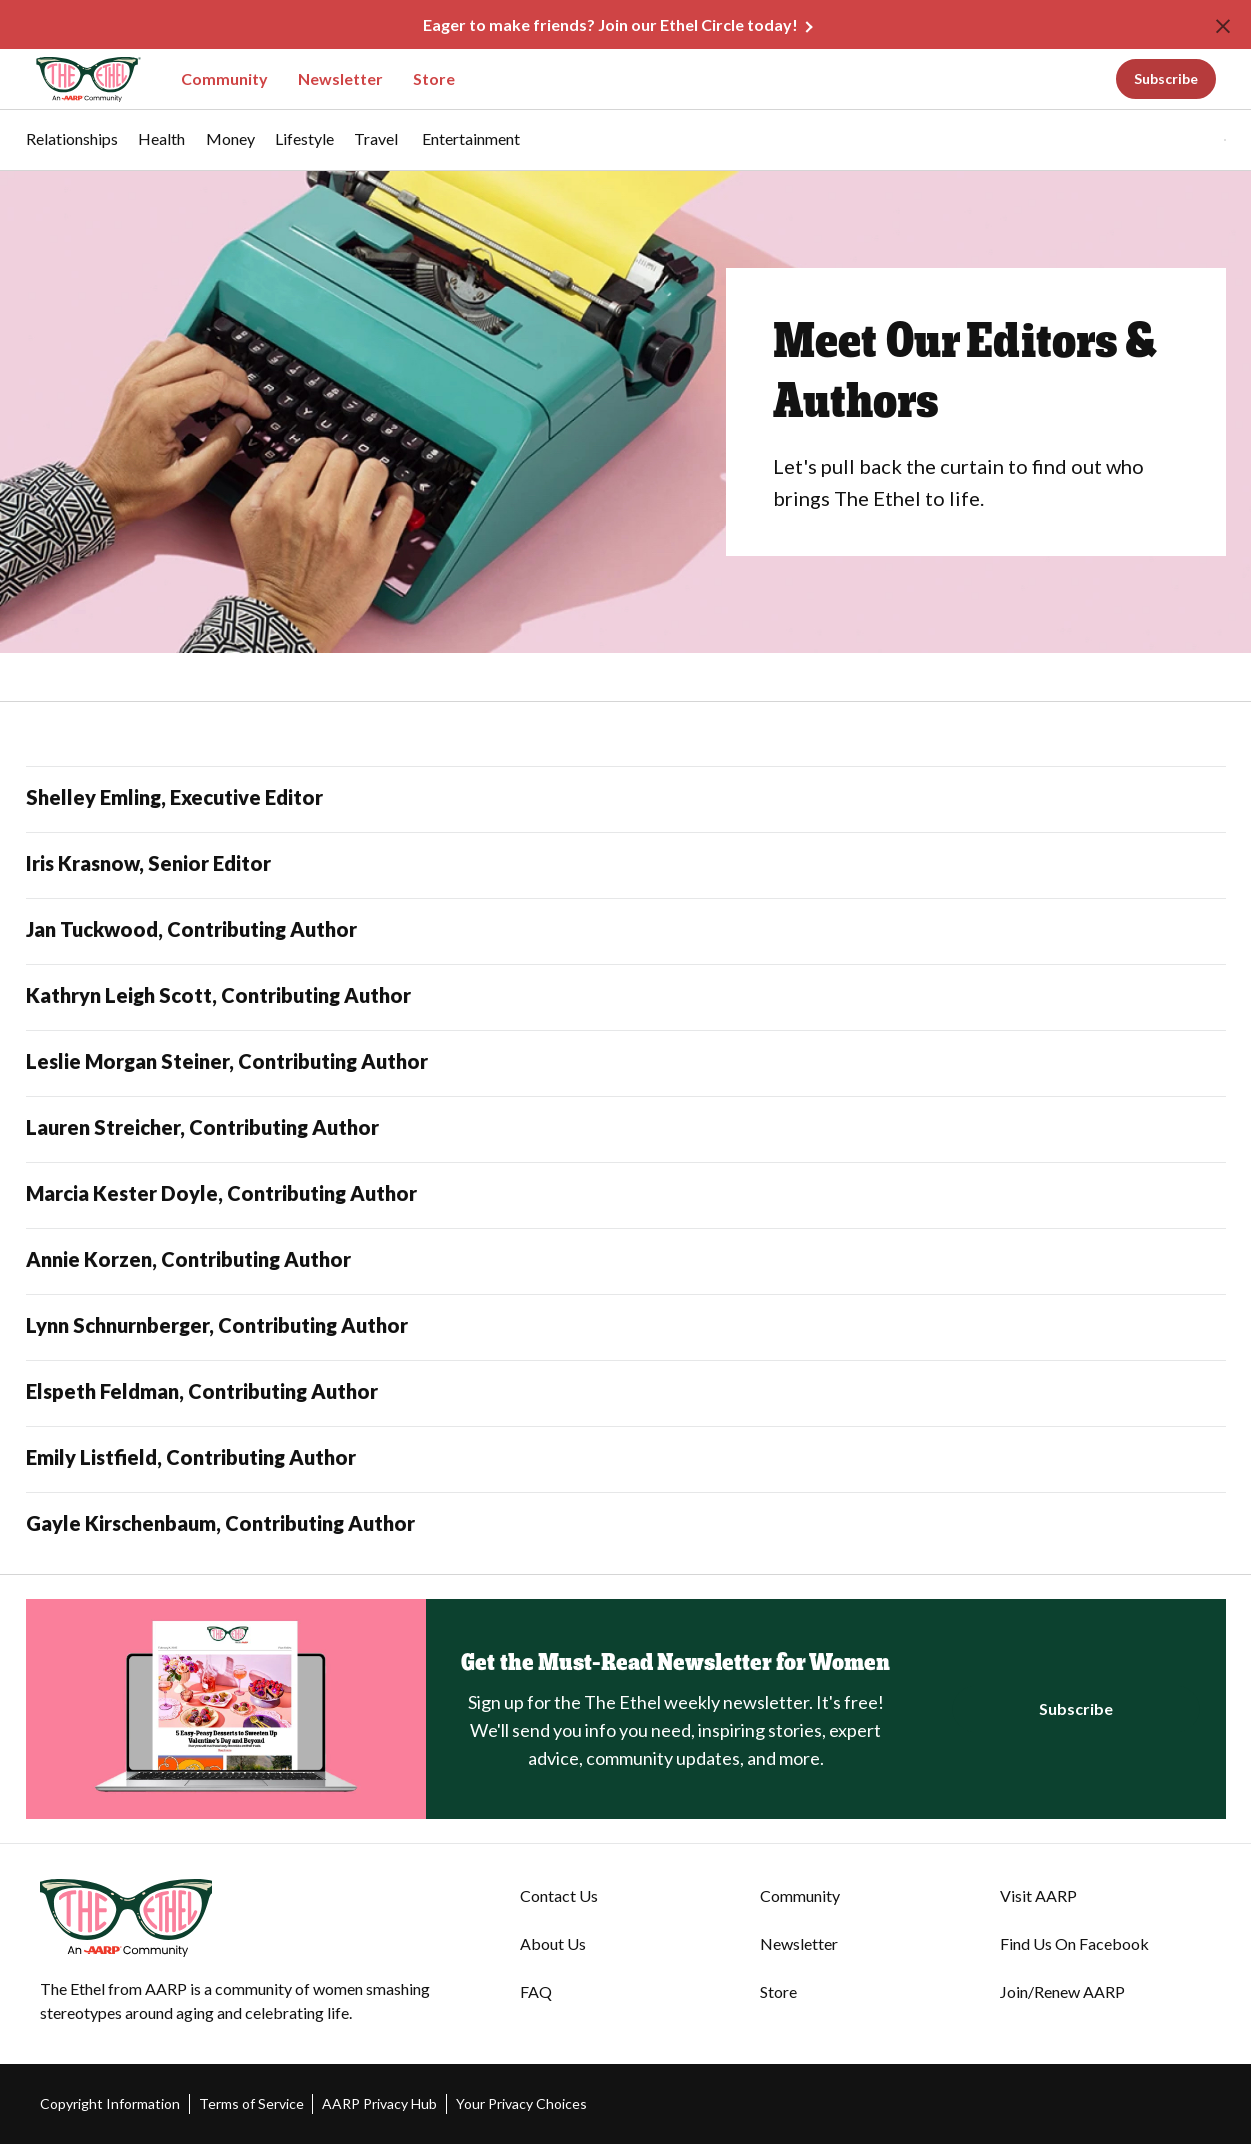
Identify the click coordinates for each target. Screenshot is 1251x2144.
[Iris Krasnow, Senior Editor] (626, 865)
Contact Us (559, 1895)
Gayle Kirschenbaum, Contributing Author (220, 1523)
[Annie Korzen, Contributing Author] (626, 1261)
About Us (553, 1943)
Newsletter (340, 78)
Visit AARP (1038, 1895)
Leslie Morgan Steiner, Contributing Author (227, 1061)
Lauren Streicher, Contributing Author (202, 1127)
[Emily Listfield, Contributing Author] (626, 1459)
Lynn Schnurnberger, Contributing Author (217, 1325)
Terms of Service (251, 2103)
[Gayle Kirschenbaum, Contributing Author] (626, 1525)
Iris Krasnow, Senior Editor (148, 863)
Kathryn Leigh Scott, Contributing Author (218, 995)
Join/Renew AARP (1062, 1991)
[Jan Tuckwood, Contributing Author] (626, 931)
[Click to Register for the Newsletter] (1076, 1709)
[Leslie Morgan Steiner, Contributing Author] (626, 1063)
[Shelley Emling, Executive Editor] (626, 799)
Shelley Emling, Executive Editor (174, 797)
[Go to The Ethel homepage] (76, 79)
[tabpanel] (1190, 140)
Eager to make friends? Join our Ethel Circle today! (610, 24)
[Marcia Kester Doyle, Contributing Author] (626, 1195)
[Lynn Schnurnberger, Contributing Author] (626, 1327)
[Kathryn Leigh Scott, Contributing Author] (626, 997)
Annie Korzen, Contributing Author (188, 1259)
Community (224, 78)
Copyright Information (110, 2103)
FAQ (536, 1991)
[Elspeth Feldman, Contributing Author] (626, 1393)
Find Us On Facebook (1074, 1943)
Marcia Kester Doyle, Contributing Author (221, 1193)
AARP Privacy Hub (379, 2103)
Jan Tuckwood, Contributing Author (191, 929)
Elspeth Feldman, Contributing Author (202, 1391)
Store (434, 78)
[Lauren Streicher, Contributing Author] (626, 1129)
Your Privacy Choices (521, 2103)
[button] (1184, 140)
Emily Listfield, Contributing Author (191, 1457)
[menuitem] (72, 149)
